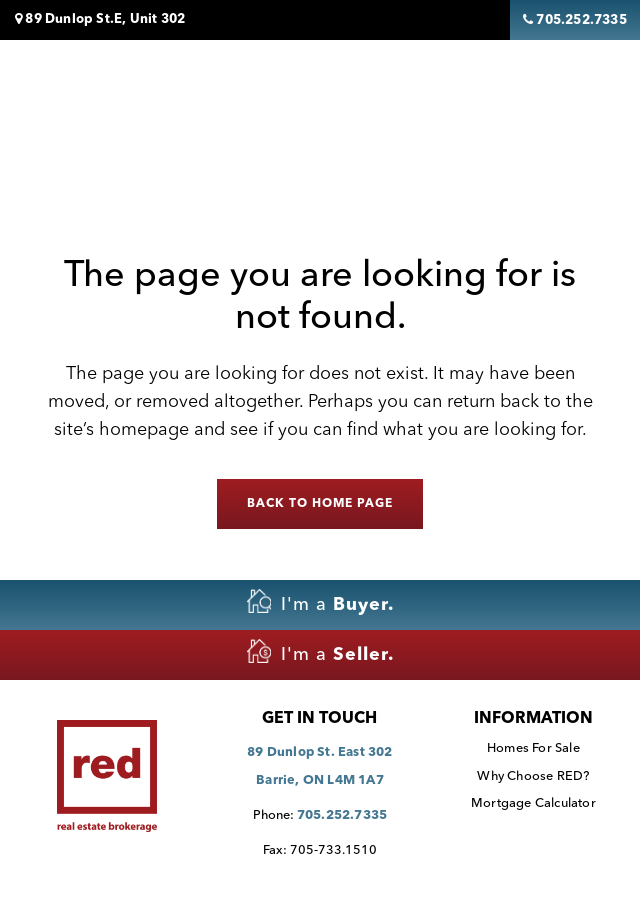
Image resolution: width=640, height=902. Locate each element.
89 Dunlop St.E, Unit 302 (100, 19)
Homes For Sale (533, 748)
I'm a (320, 601)
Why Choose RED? (533, 776)
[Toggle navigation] (561, 93)
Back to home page (320, 504)
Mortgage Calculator (533, 803)
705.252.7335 (342, 815)
